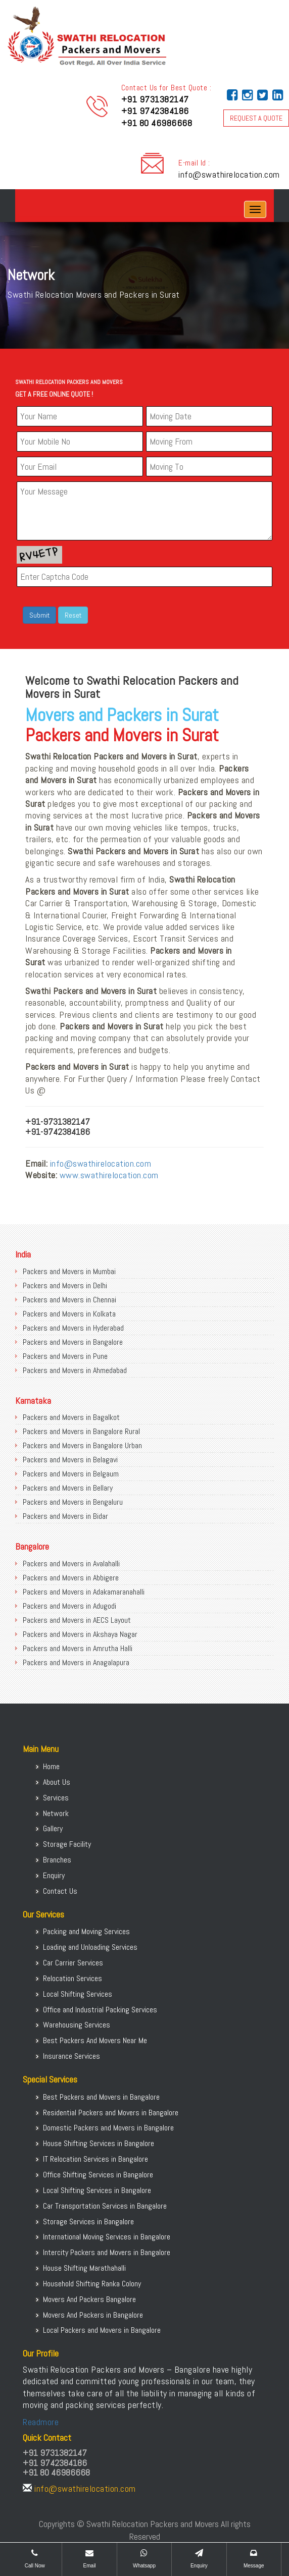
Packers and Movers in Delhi (65, 1285)
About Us (56, 1782)
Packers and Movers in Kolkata (69, 1313)
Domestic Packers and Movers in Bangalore (108, 2127)
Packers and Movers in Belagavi (70, 1459)
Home (51, 1766)
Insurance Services (71, 2056)
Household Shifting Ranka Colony (92, 2283)
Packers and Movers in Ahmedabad (75, 1370)
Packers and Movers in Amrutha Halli (77, 1648)
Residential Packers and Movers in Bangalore (110, 2112)
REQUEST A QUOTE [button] (256, 118)
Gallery (53, 1828)
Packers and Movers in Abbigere (71, 1577)
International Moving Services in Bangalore (106, 2236)
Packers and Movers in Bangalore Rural (81, 1431)
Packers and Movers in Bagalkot (71, 1417)
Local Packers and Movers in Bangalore (102, 2330)
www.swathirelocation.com (109, 1175)
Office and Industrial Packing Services (100, 2009)
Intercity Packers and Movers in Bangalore (106, 2252)
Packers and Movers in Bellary (68, 1488)
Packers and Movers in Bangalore (73, 1342)
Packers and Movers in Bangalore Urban (82, 1445)
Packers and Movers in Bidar (65, 1516)
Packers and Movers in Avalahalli (71, 1563)
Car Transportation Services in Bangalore (105, 2206)
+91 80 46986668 (156, 123)
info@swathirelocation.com (229, 174)
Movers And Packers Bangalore (89, 2299)
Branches (57, 1859)
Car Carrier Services (73, 1962)
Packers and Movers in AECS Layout (77, 1620)
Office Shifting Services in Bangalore (98, 2174)
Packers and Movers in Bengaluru (73, 1502)
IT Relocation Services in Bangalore (95, 2159)
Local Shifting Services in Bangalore (97, 2190)
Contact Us (60, 1891)
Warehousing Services (76, 2024)
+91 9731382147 (155, 99)
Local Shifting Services (77, 1994)
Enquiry (54, 1875)
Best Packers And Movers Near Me (95, 2040)
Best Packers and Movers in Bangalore (101, 2097)
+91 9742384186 (155, 111)
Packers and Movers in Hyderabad (73, 1328)
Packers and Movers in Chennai (69, 1299)
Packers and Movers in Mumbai (69, 1271)
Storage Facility (67, 1844)
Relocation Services (72, 1978)
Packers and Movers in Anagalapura (76, 1662)
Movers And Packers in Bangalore (93, 2315)
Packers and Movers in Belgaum (71, 1473)
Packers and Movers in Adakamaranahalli (83, 1591)
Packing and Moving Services (86, 1931)
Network (56, 1813)
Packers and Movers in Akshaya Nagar (80, 1634)
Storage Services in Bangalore (88, 2221)
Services (56, 1797)
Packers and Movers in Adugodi (69, 1606)
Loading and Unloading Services (90, 1947)
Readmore (41, 2422)
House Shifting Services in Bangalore (98, 2143)
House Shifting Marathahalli (84, 2268)
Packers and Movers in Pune (65, 1356)
